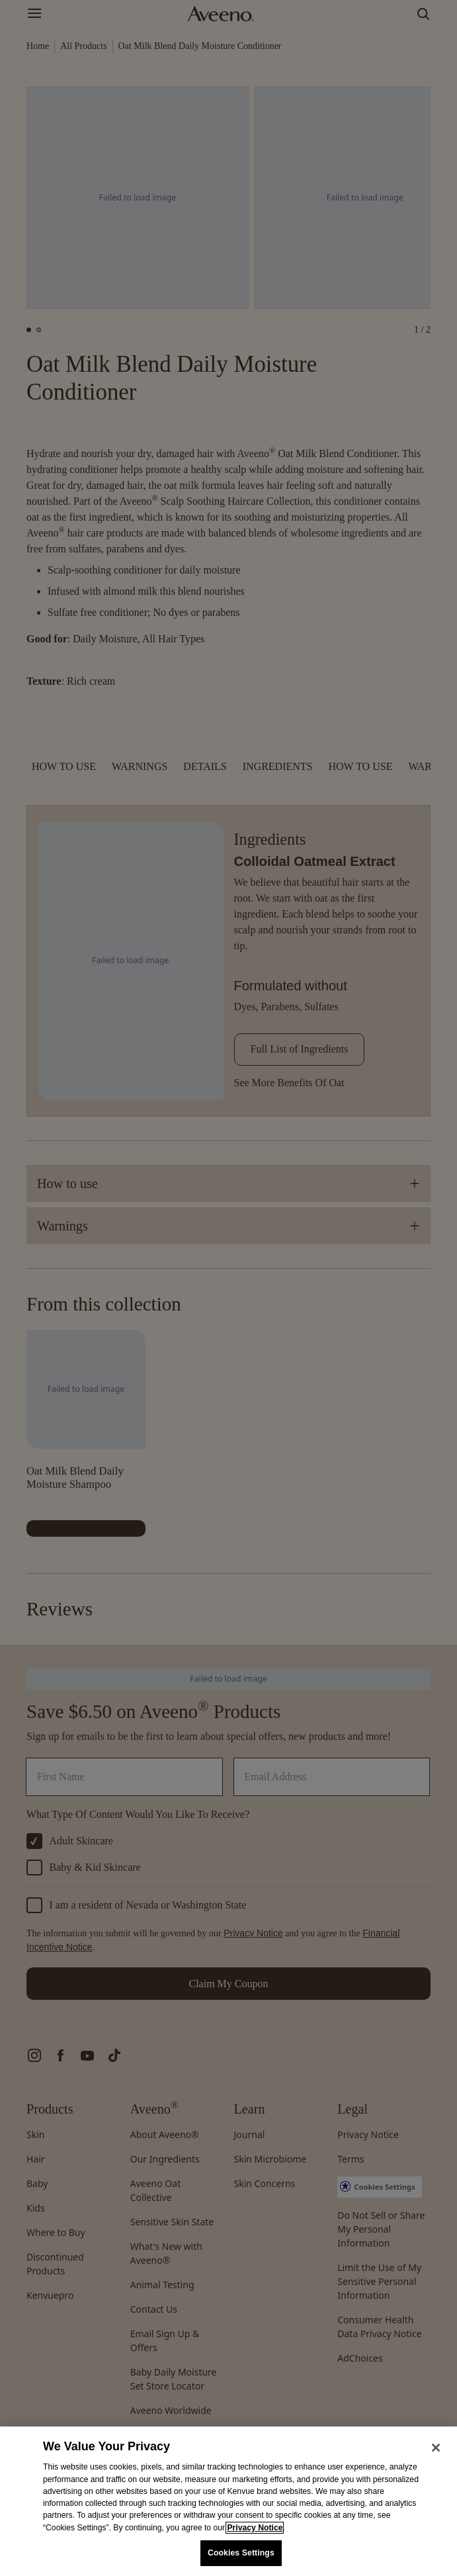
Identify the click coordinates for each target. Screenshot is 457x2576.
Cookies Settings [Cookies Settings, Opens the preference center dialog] (241, 2552)
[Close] (435, 2447)
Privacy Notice (254, 2527)
